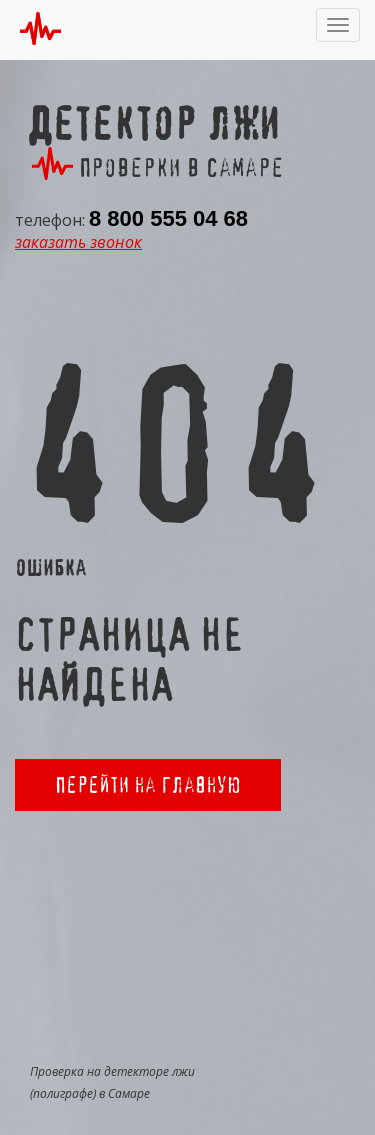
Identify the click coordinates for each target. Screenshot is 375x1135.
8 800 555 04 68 (168, 218)
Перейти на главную (148, 784)
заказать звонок (78, 242)
